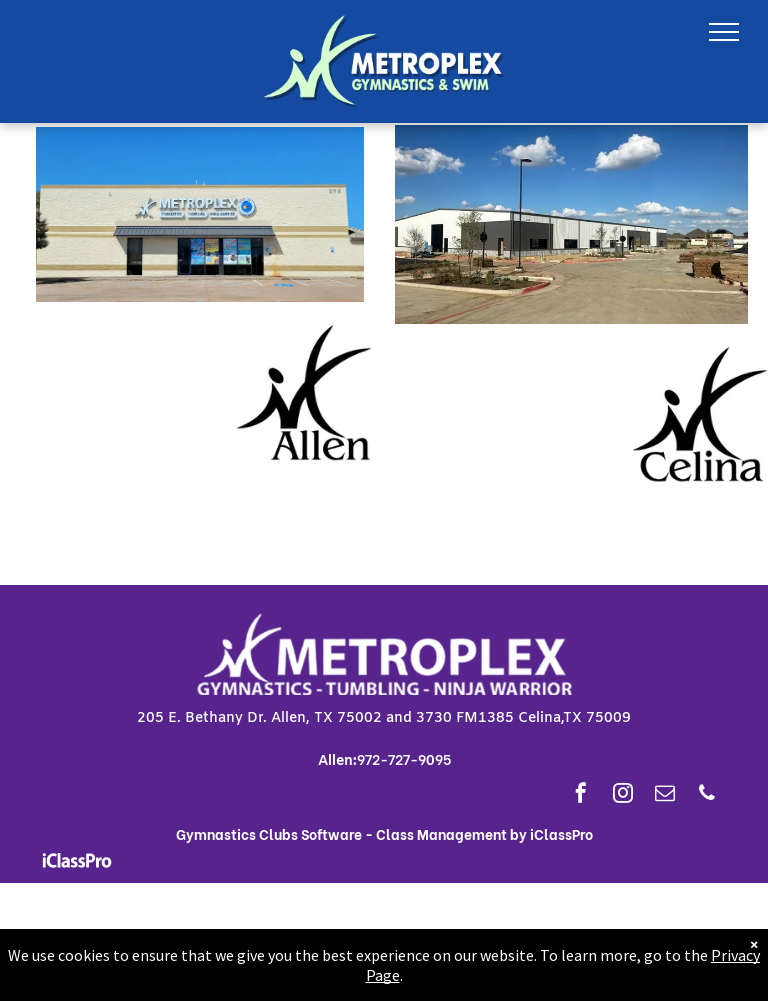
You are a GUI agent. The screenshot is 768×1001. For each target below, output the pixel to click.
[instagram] (623, 795)
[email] (665, 795)
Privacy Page (713, 975)
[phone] (707, 795)
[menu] (724, 32)
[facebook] (581, 795)
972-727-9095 (404, 758)
